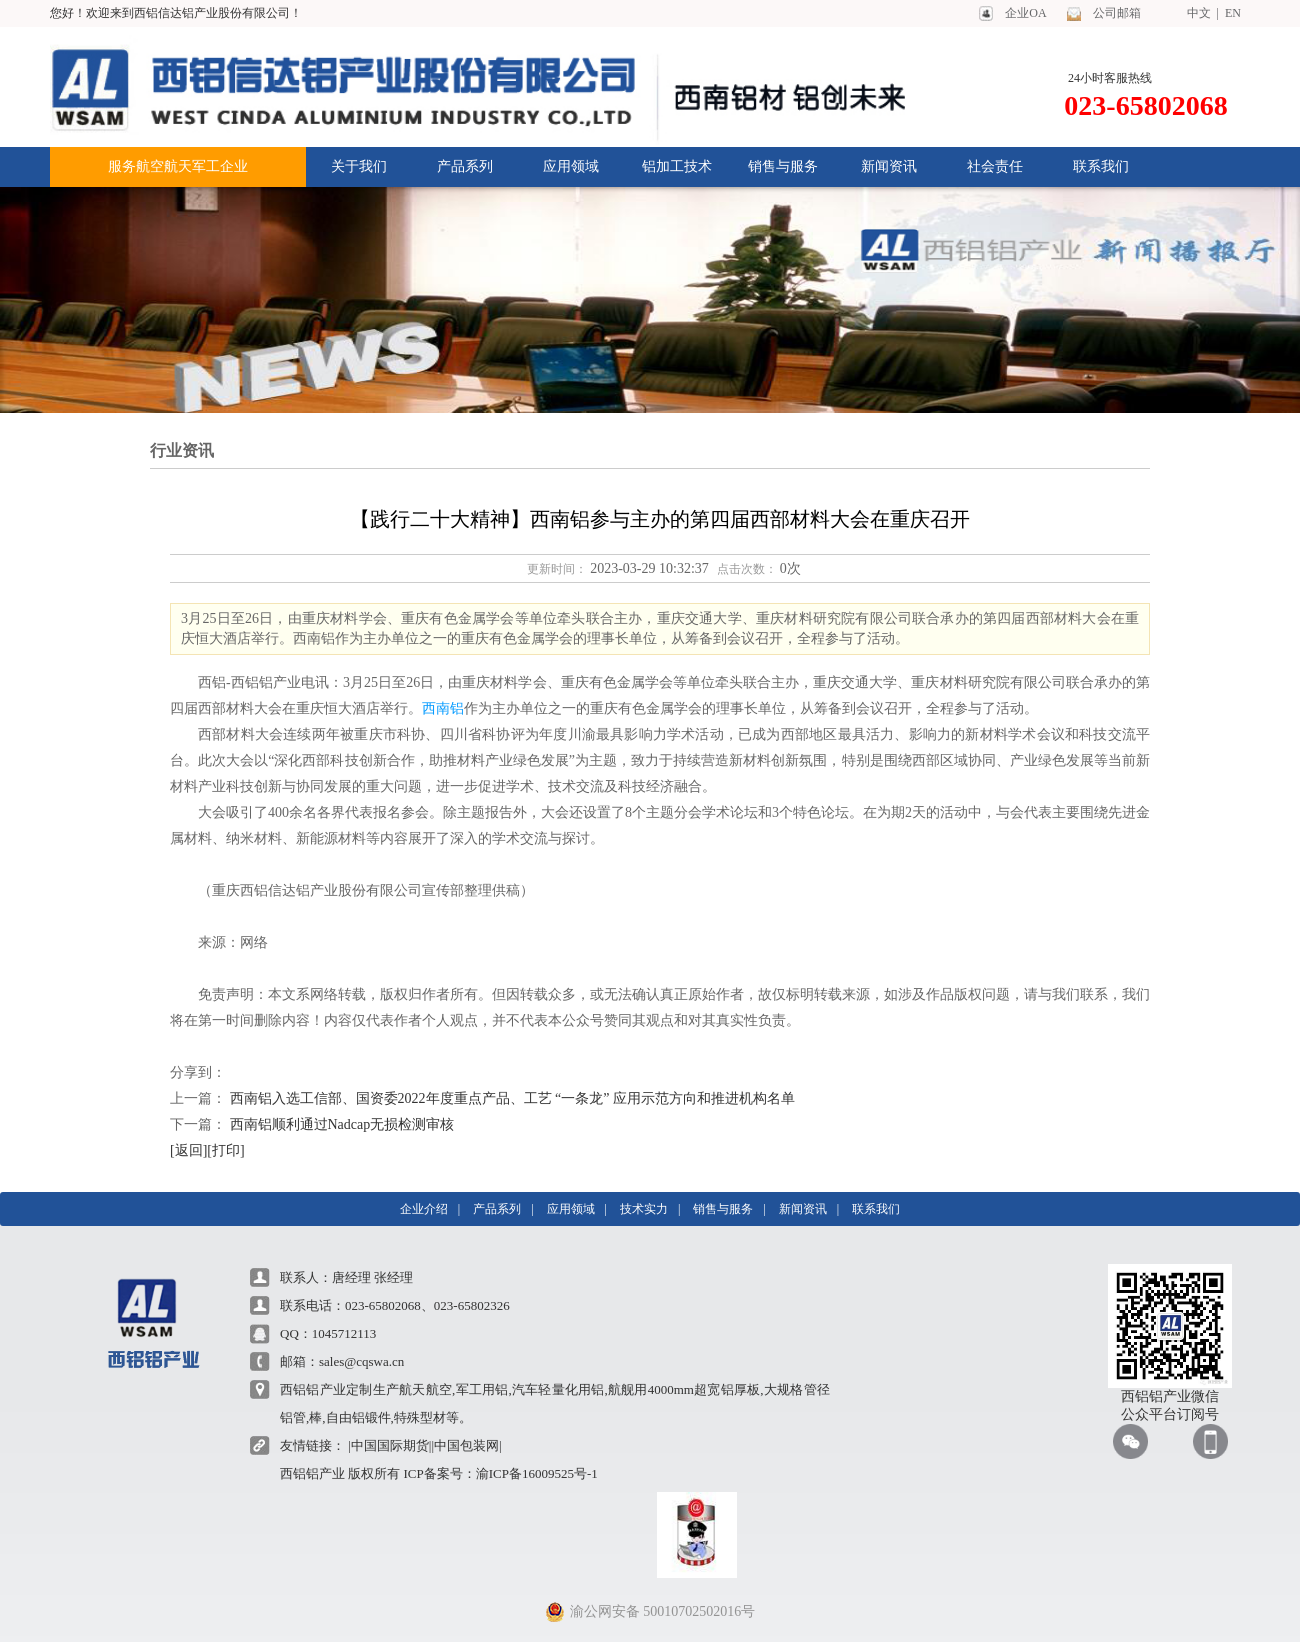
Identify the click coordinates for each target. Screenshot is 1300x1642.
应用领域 (571, 166)
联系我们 (1101, 166)
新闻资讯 (889, 166)
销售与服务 (783, 166)
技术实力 (644, 1209)
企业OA (1025, 13)
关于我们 (359, 166)
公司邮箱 (1117, 13)
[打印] (225, 1150)
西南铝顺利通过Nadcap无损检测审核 (342, 1124)
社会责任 (995, 166)
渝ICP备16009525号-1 (537, 1473)
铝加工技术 (677, 166)
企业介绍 (424, 1209)
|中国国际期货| (389, 1445)
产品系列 (465, 166)
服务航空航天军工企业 (178, 166)
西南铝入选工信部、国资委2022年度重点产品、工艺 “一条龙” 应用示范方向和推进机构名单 (512, 1098)
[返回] (188, 1150)
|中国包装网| (466, 1445)
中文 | (1203, 13)
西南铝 (443, 708)
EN (1230, 13)
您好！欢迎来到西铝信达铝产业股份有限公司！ (176, 13)
